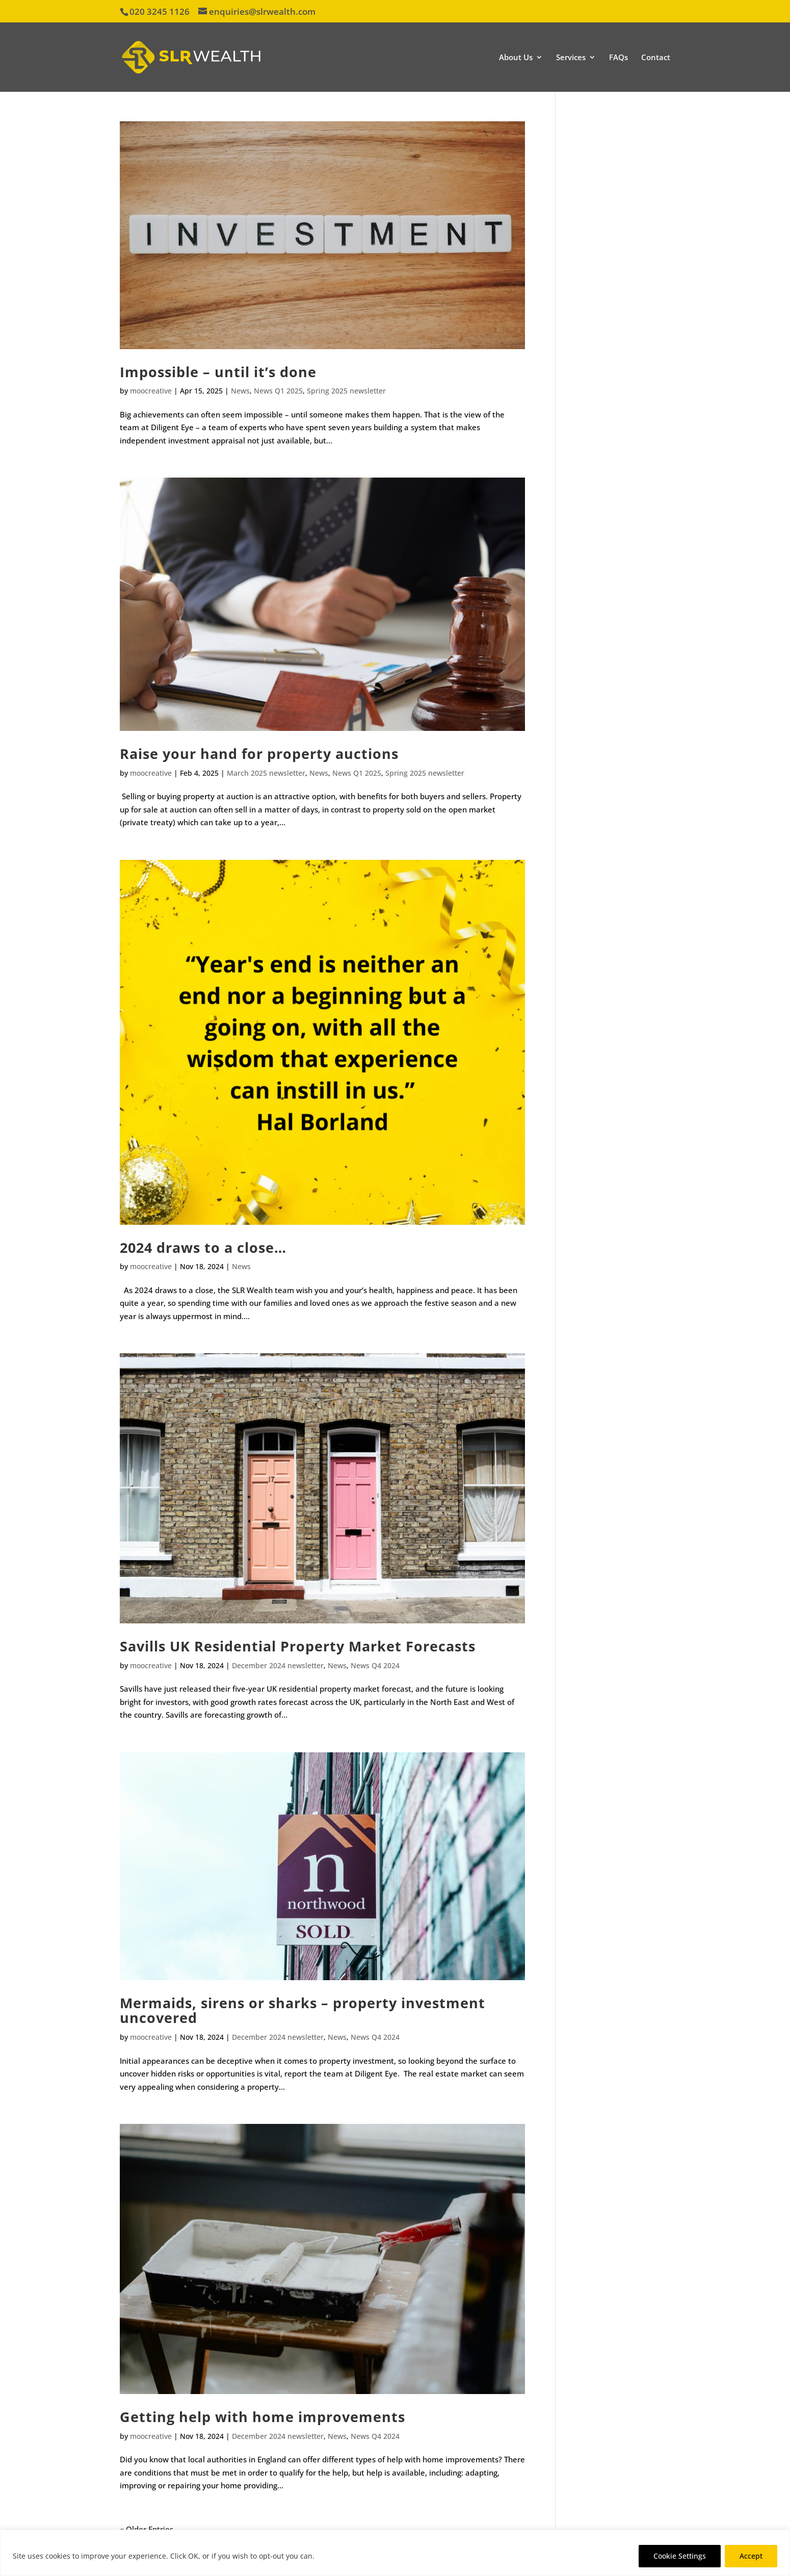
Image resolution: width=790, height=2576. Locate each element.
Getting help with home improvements (262, 2416)
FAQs (618, 58)
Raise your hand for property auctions (259, 753)
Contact (655, 58)
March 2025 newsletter (266, 773)
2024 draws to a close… (203, 1247)
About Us (516, 58)
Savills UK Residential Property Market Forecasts (298, 1646)
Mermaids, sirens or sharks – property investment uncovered (302, 2010)
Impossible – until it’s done (218, 371)
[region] (395, 2553)
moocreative (151, 391)
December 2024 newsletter (278, 1665)
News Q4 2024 (375, 1665)
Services (571, 58)
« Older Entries (146, 2529)
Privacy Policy (341, 2556)
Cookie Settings (679, 2556)
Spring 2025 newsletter (346, 391)
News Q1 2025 (278, 391)
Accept (751, 2556)
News (240, 391)
